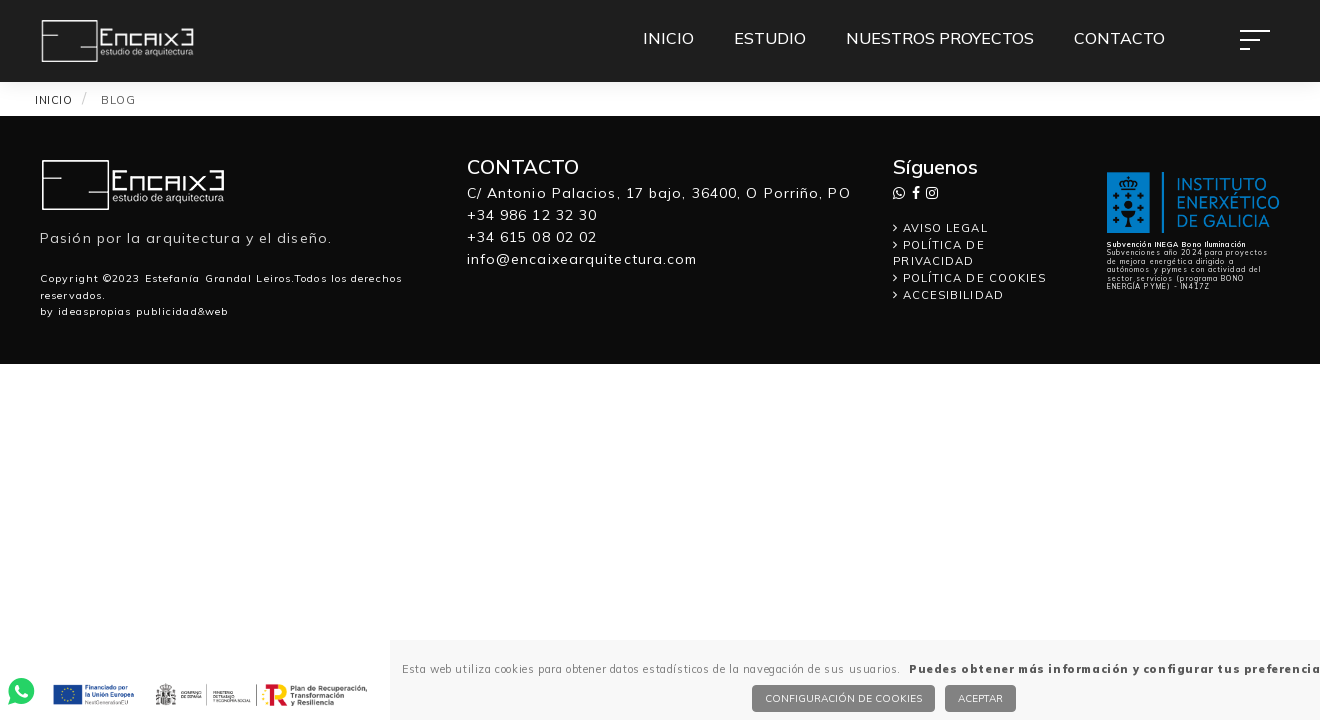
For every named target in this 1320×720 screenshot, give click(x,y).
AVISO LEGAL (940, 228)
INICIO (668, 38)
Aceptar (980, 698)
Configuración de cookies (843, 698)
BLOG (118, 100)
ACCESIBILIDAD (948, 295)
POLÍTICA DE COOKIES (969, 278)
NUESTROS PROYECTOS (940, 38)
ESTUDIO (770, 38)
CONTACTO (1119, 38)
